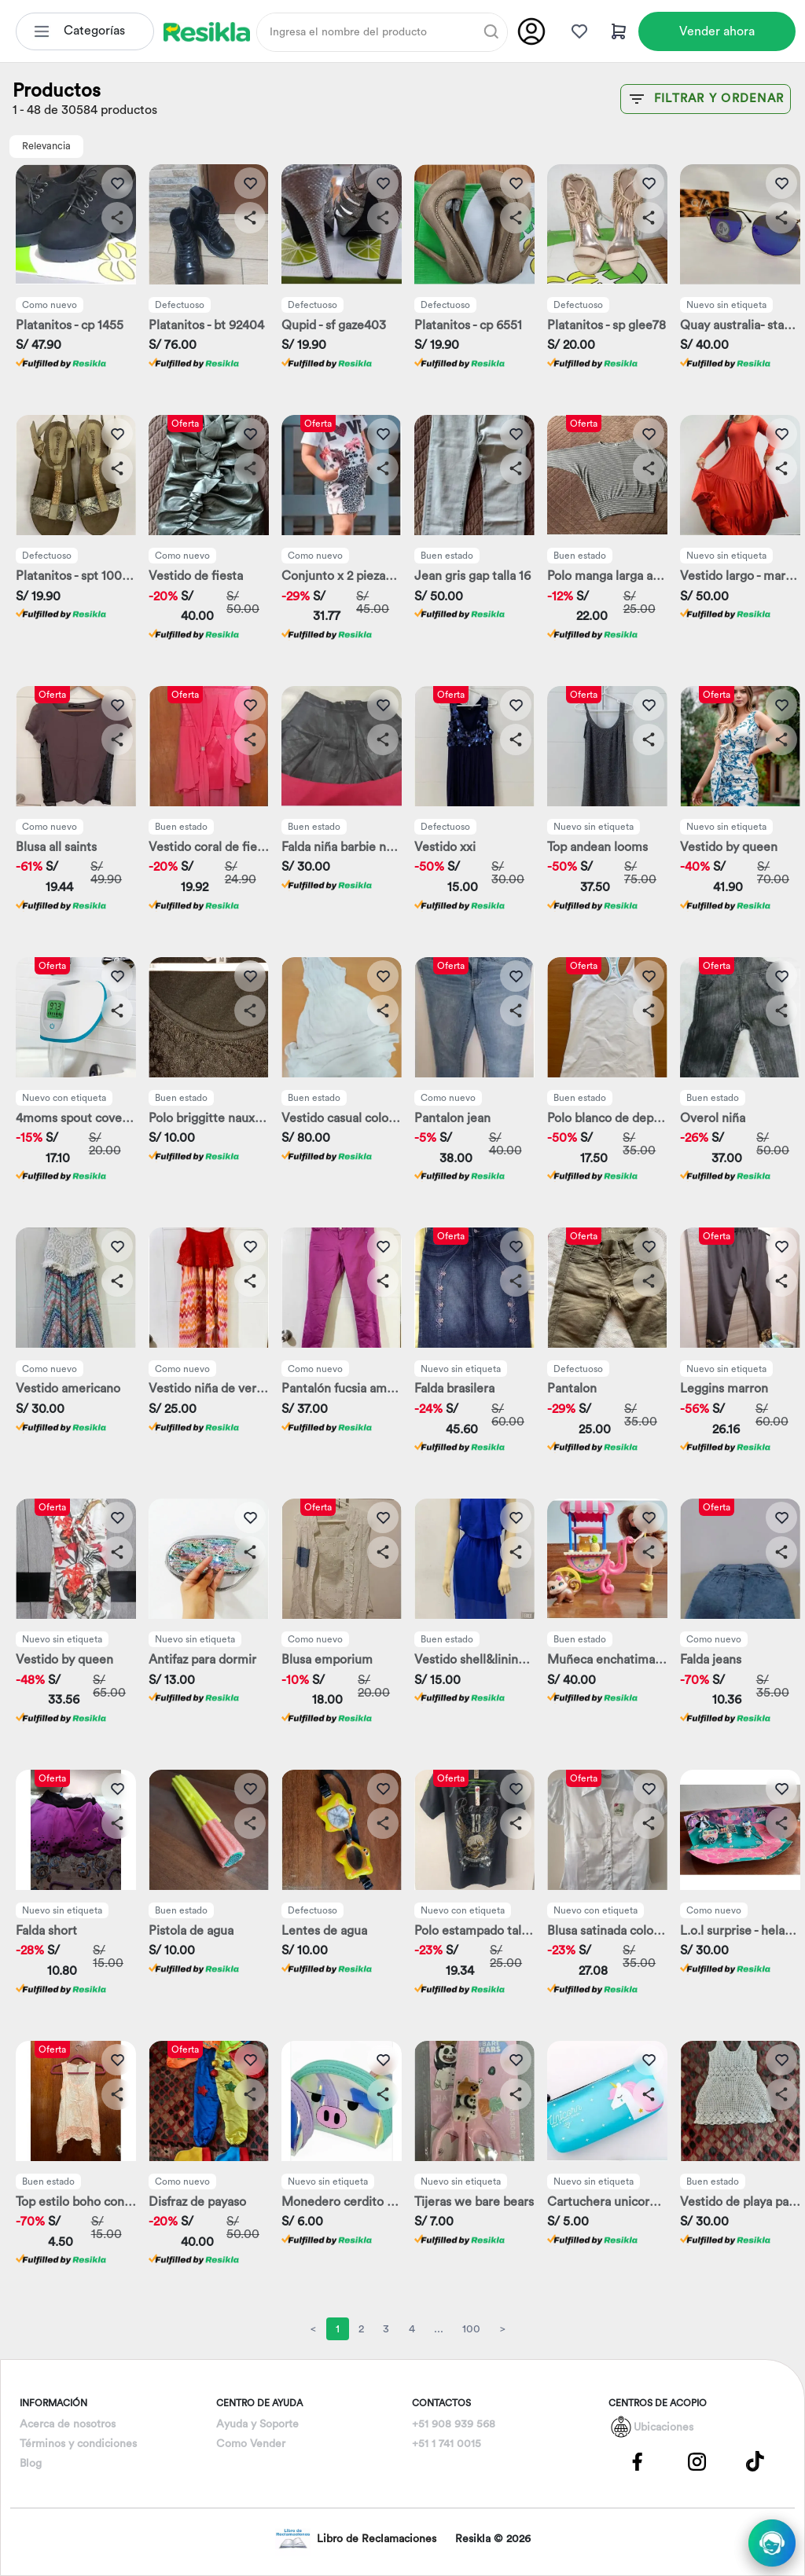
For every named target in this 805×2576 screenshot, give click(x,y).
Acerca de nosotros (68, 2424)
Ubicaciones (663, 2427)
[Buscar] (491, 31)
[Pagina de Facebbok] (637, 2461)
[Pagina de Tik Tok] (755, 2461)
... (438, 2329)
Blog (31, 2463)
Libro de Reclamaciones (355, 2538)
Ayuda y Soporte (257, 2424)
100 (471, 2329)
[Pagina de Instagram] (696, 2461)
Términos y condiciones (78, 2443)
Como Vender (250, 2443)
